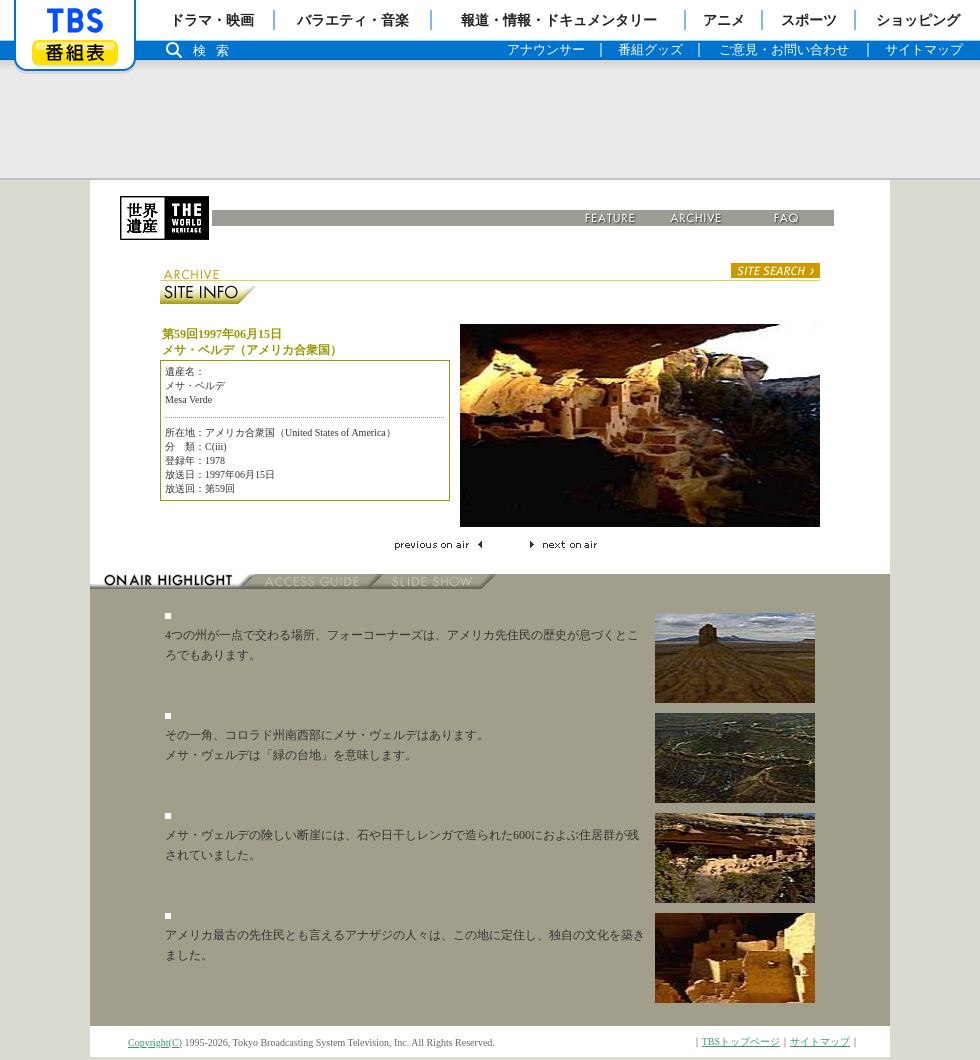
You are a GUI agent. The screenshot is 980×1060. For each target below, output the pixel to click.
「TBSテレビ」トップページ (75, 21)
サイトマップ (820, 1041)
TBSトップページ (741, 1041)
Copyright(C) (155, 1042)
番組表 (75, 52)
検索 (216, 50)
